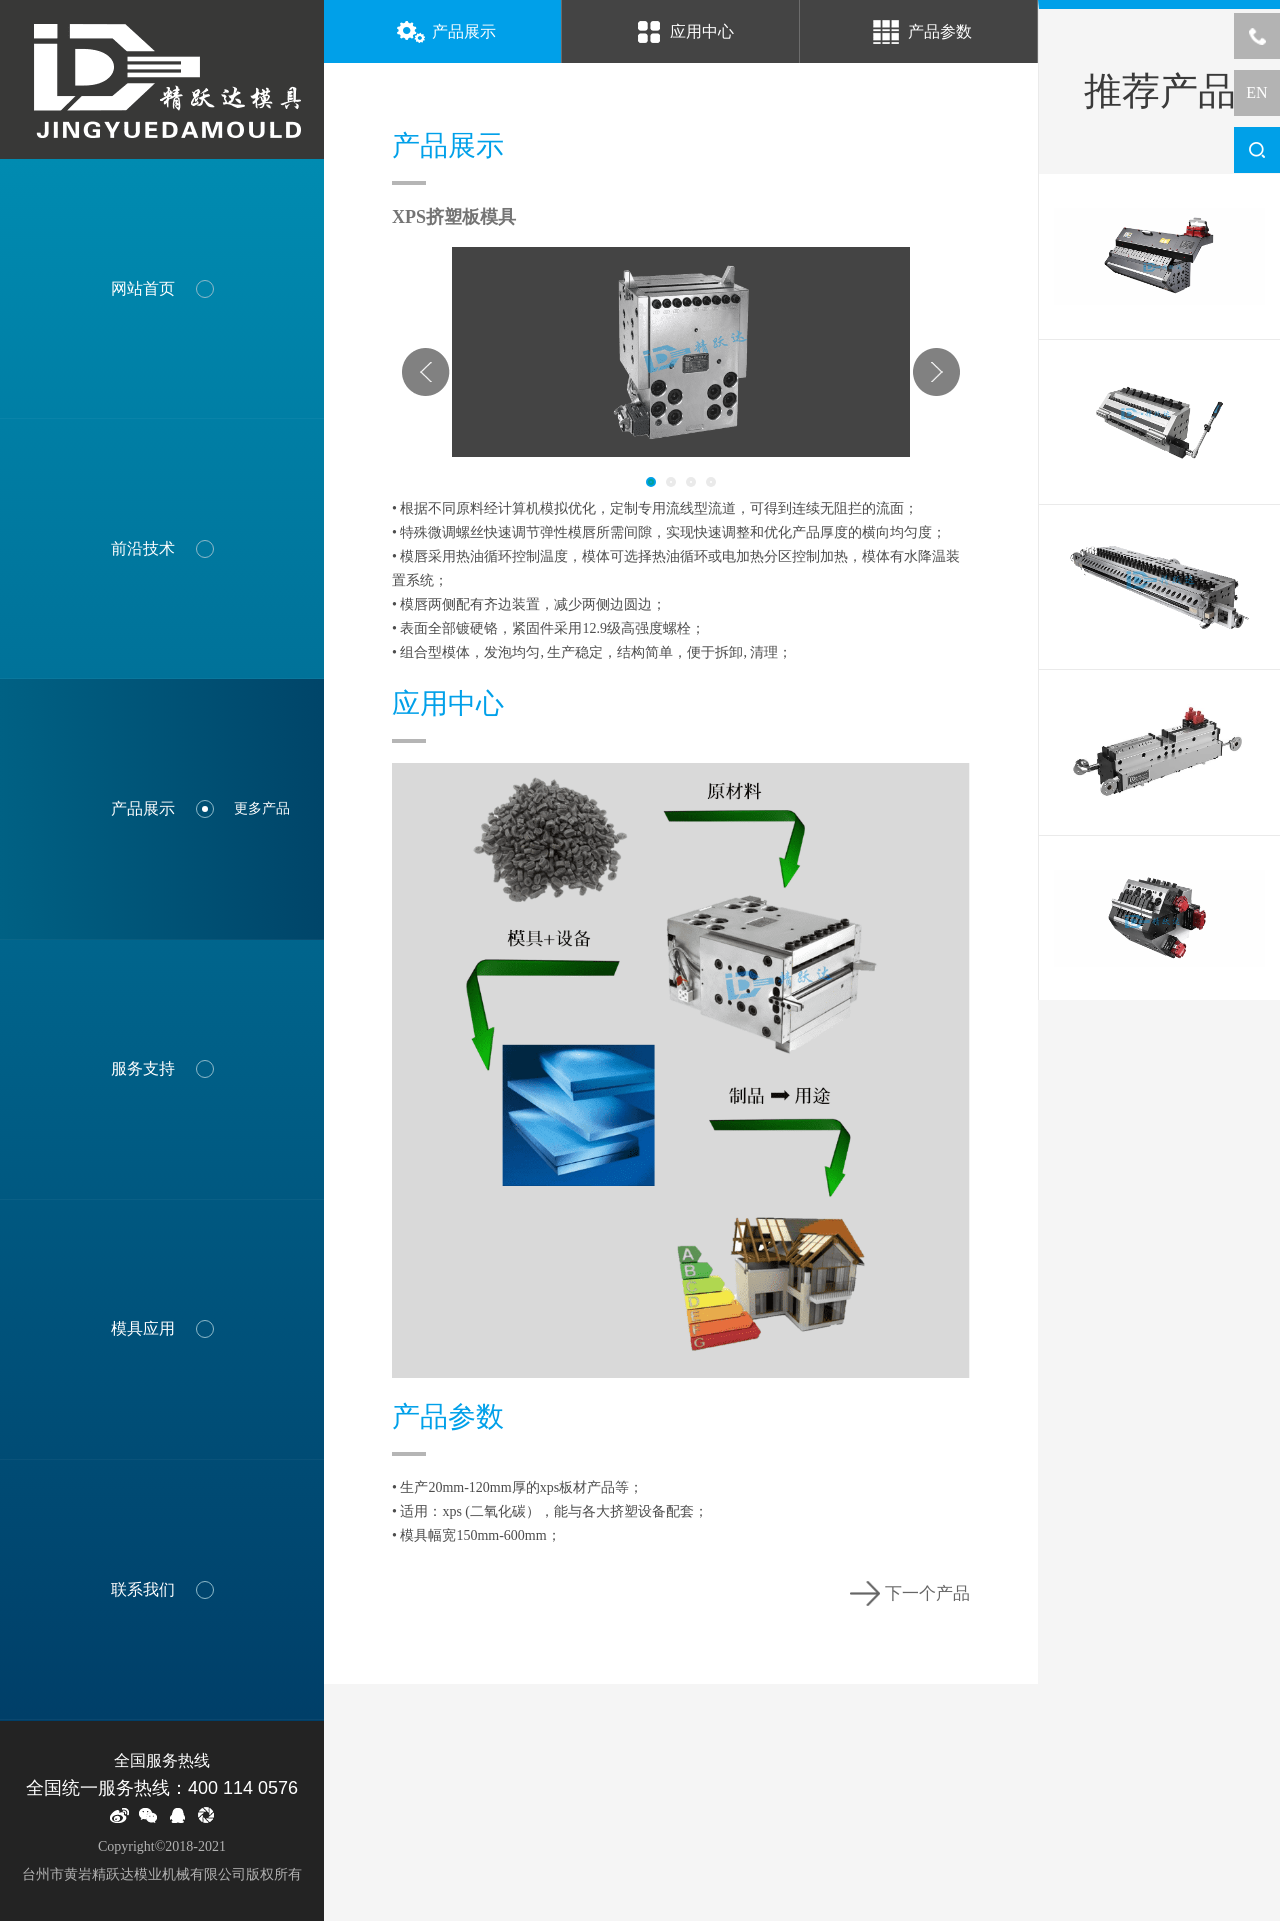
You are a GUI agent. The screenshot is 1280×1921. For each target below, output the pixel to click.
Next (936, 372)
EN (1256, 92)
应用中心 (681, 33)
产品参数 (919, 33)
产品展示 (443, 33)
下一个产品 (910, 1593)
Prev (426, 372)
